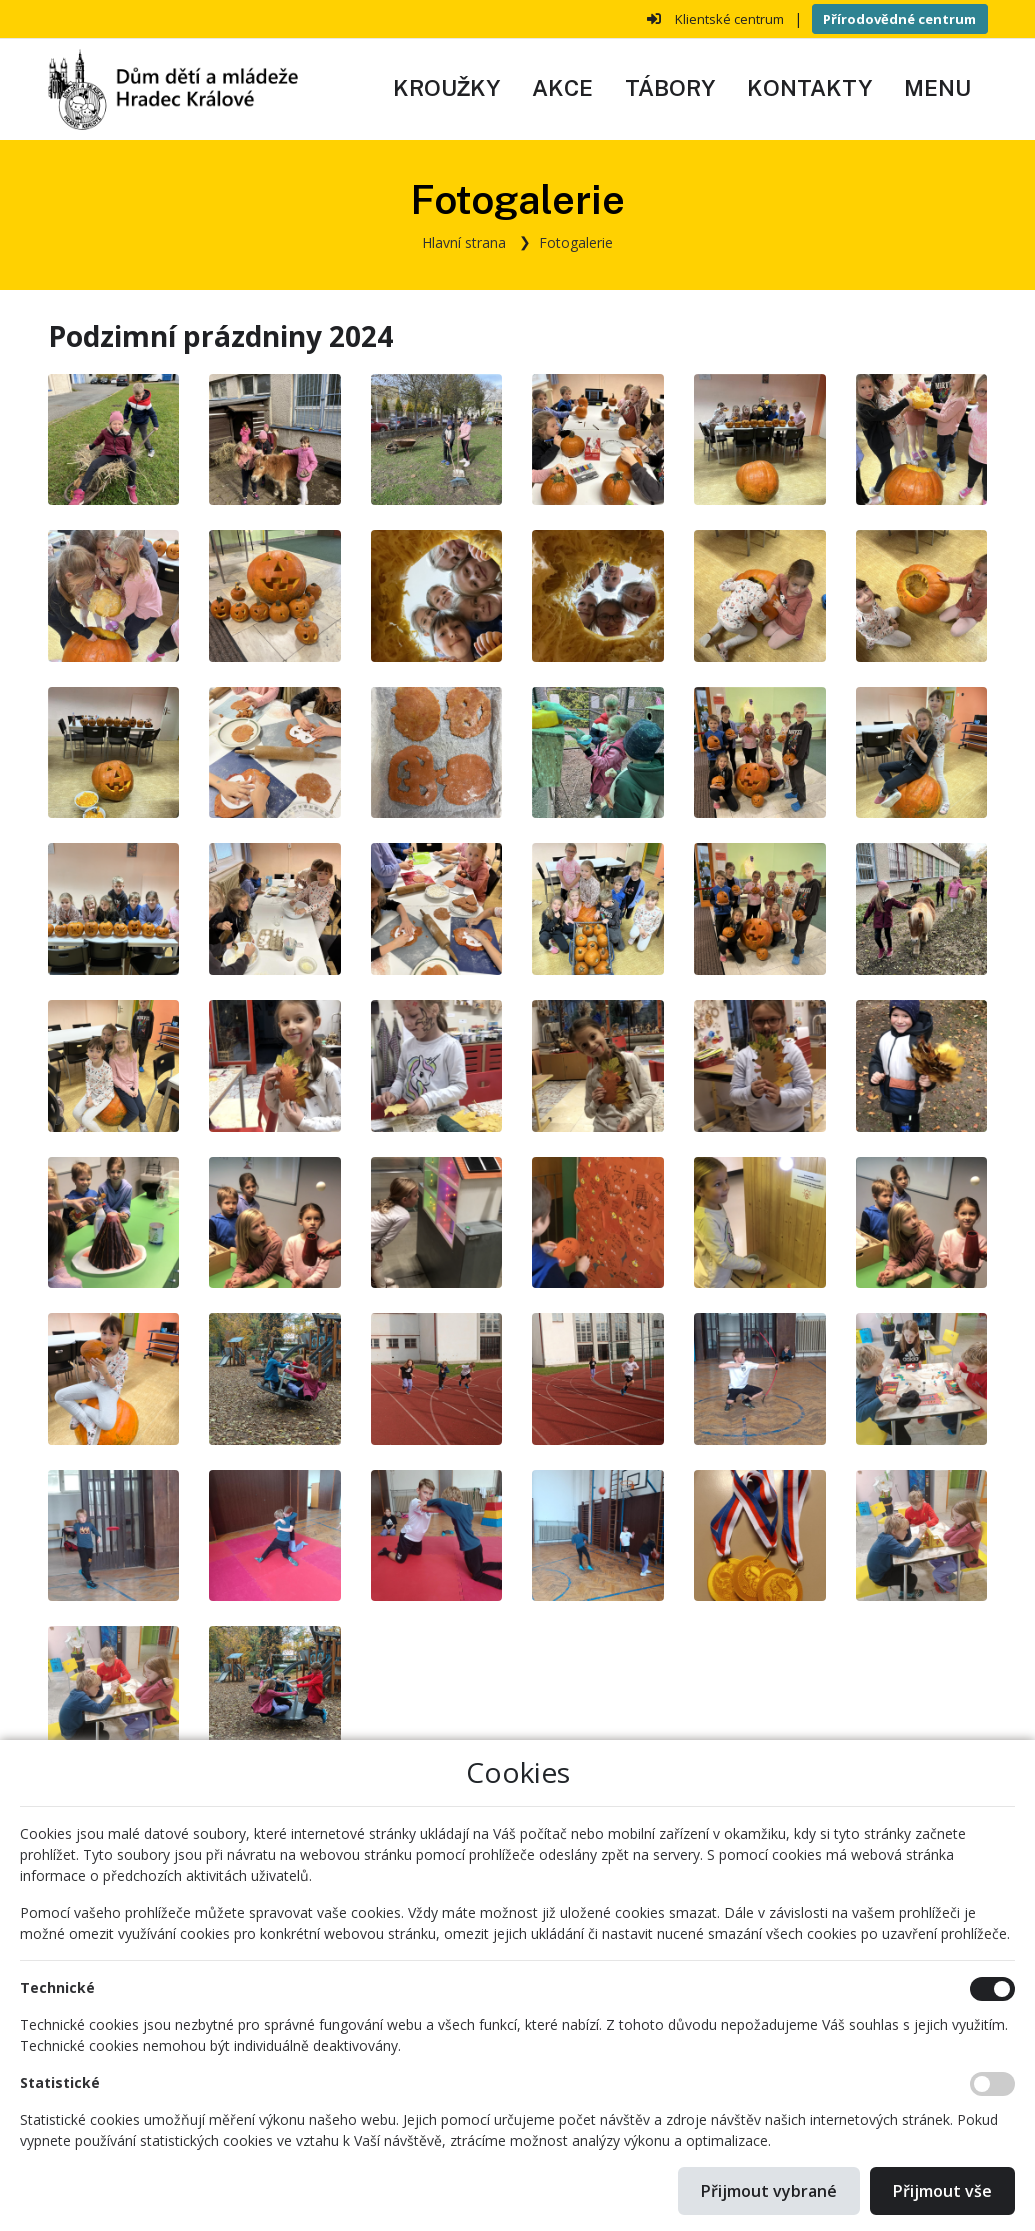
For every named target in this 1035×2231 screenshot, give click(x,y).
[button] (937, 89)
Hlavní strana (464, 242)
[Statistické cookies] (992, 2084)
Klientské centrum (729, 19)
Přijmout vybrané (769, 2191)
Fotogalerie (576, 242)
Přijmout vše (942, 2191)
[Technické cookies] (992, 1989)
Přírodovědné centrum (899, 19)
